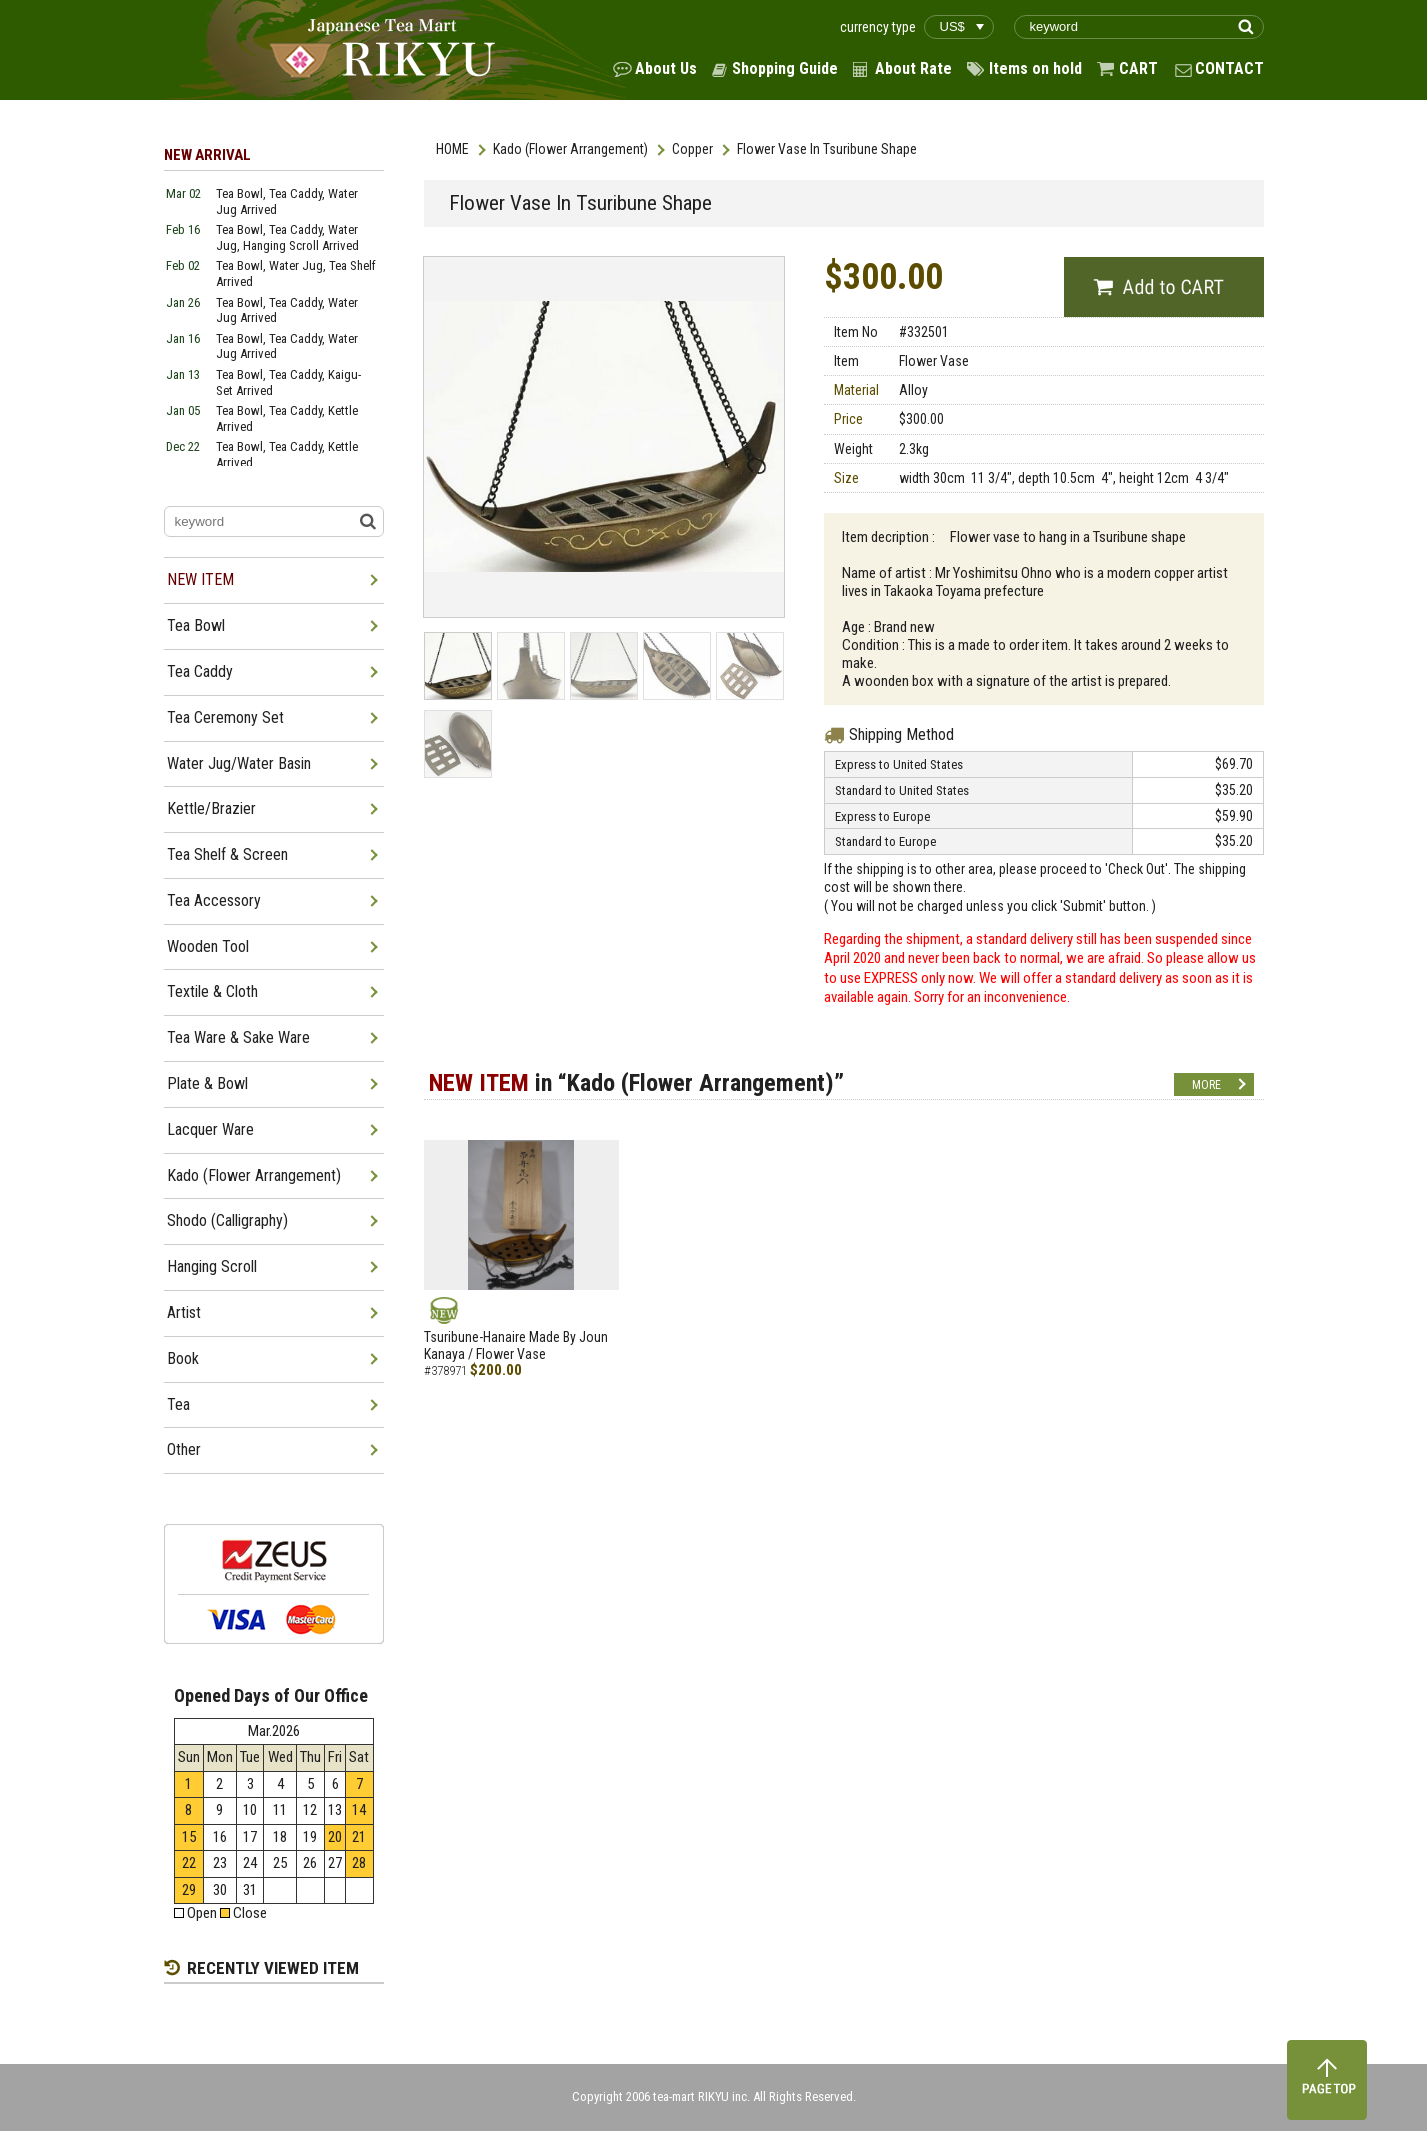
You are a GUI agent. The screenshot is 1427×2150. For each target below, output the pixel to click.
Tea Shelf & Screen (227, 854)
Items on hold (1035, 68)
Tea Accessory (214, 900)
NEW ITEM (200, 579)
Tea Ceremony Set (225, 717)
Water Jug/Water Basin (239, 763)
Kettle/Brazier (211, 808)
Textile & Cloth (212, 991)
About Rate (913, 68)
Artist (184, 1312)
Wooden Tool (208, 946)
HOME (452, 149)
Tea (178, 1404)
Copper (692, 149)
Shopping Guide (785, 68)
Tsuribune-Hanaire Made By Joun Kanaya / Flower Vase (516, 1345)
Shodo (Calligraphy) (227, 1220)
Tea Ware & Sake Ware (238, 1037)
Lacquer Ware (210, 1129)
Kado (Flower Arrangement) (570, 149)
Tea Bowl (196, 625)
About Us (666, 68)
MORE (1206, 1085)
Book (183, 1358)
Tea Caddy (200, 671)
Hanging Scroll (212, 1266)
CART (1138, 68)
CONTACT (1229, 68)
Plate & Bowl (207, 1083)
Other (184, 1449)
